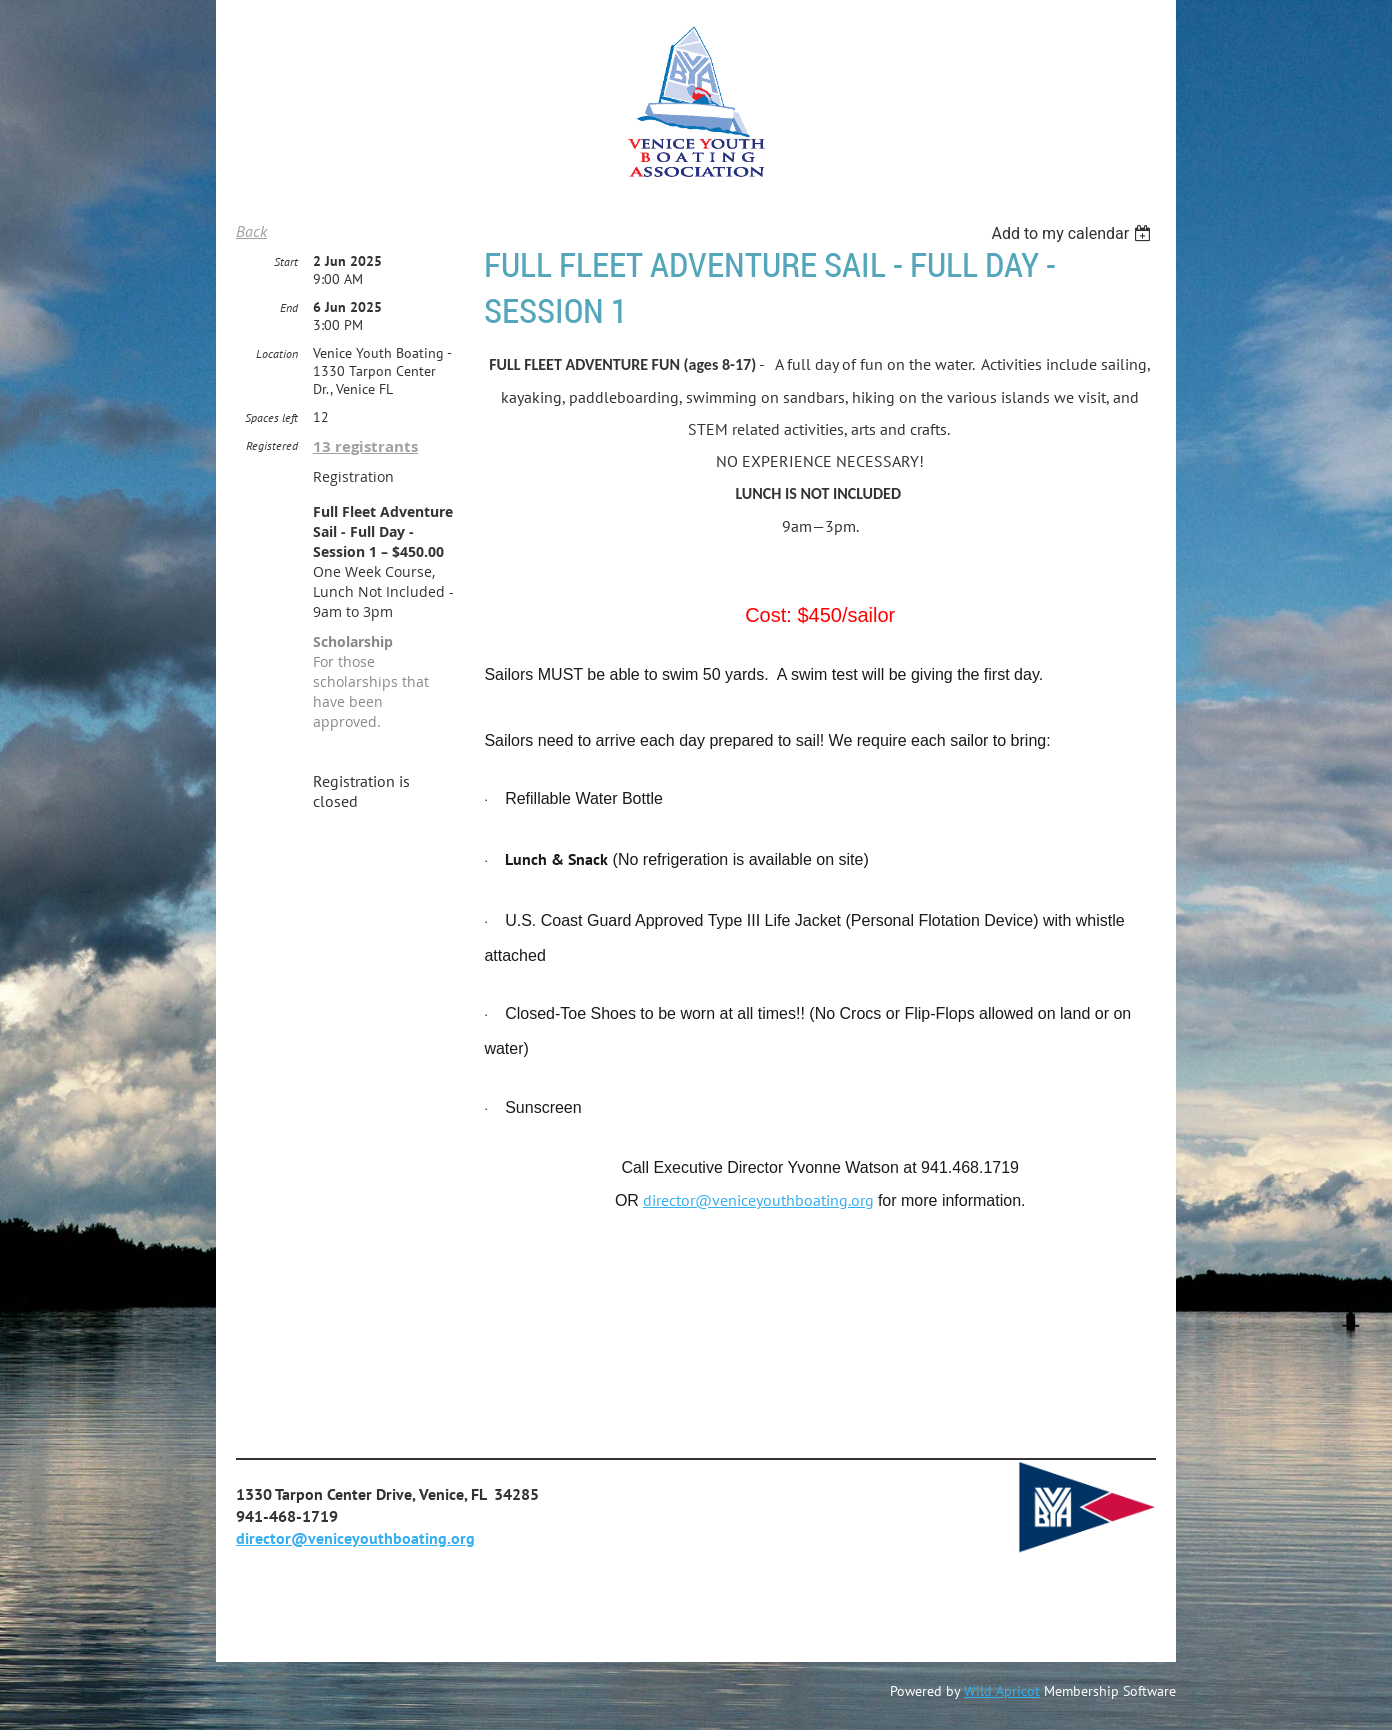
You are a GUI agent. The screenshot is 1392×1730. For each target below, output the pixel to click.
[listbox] (1073, 233)
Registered (272, 445)
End (289, 307)
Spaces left (271, 417)
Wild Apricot (1002, 1691)
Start (286, 261)
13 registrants (365, 446)
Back (251, 231)
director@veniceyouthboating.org (758, 1200)
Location (277, 353)
